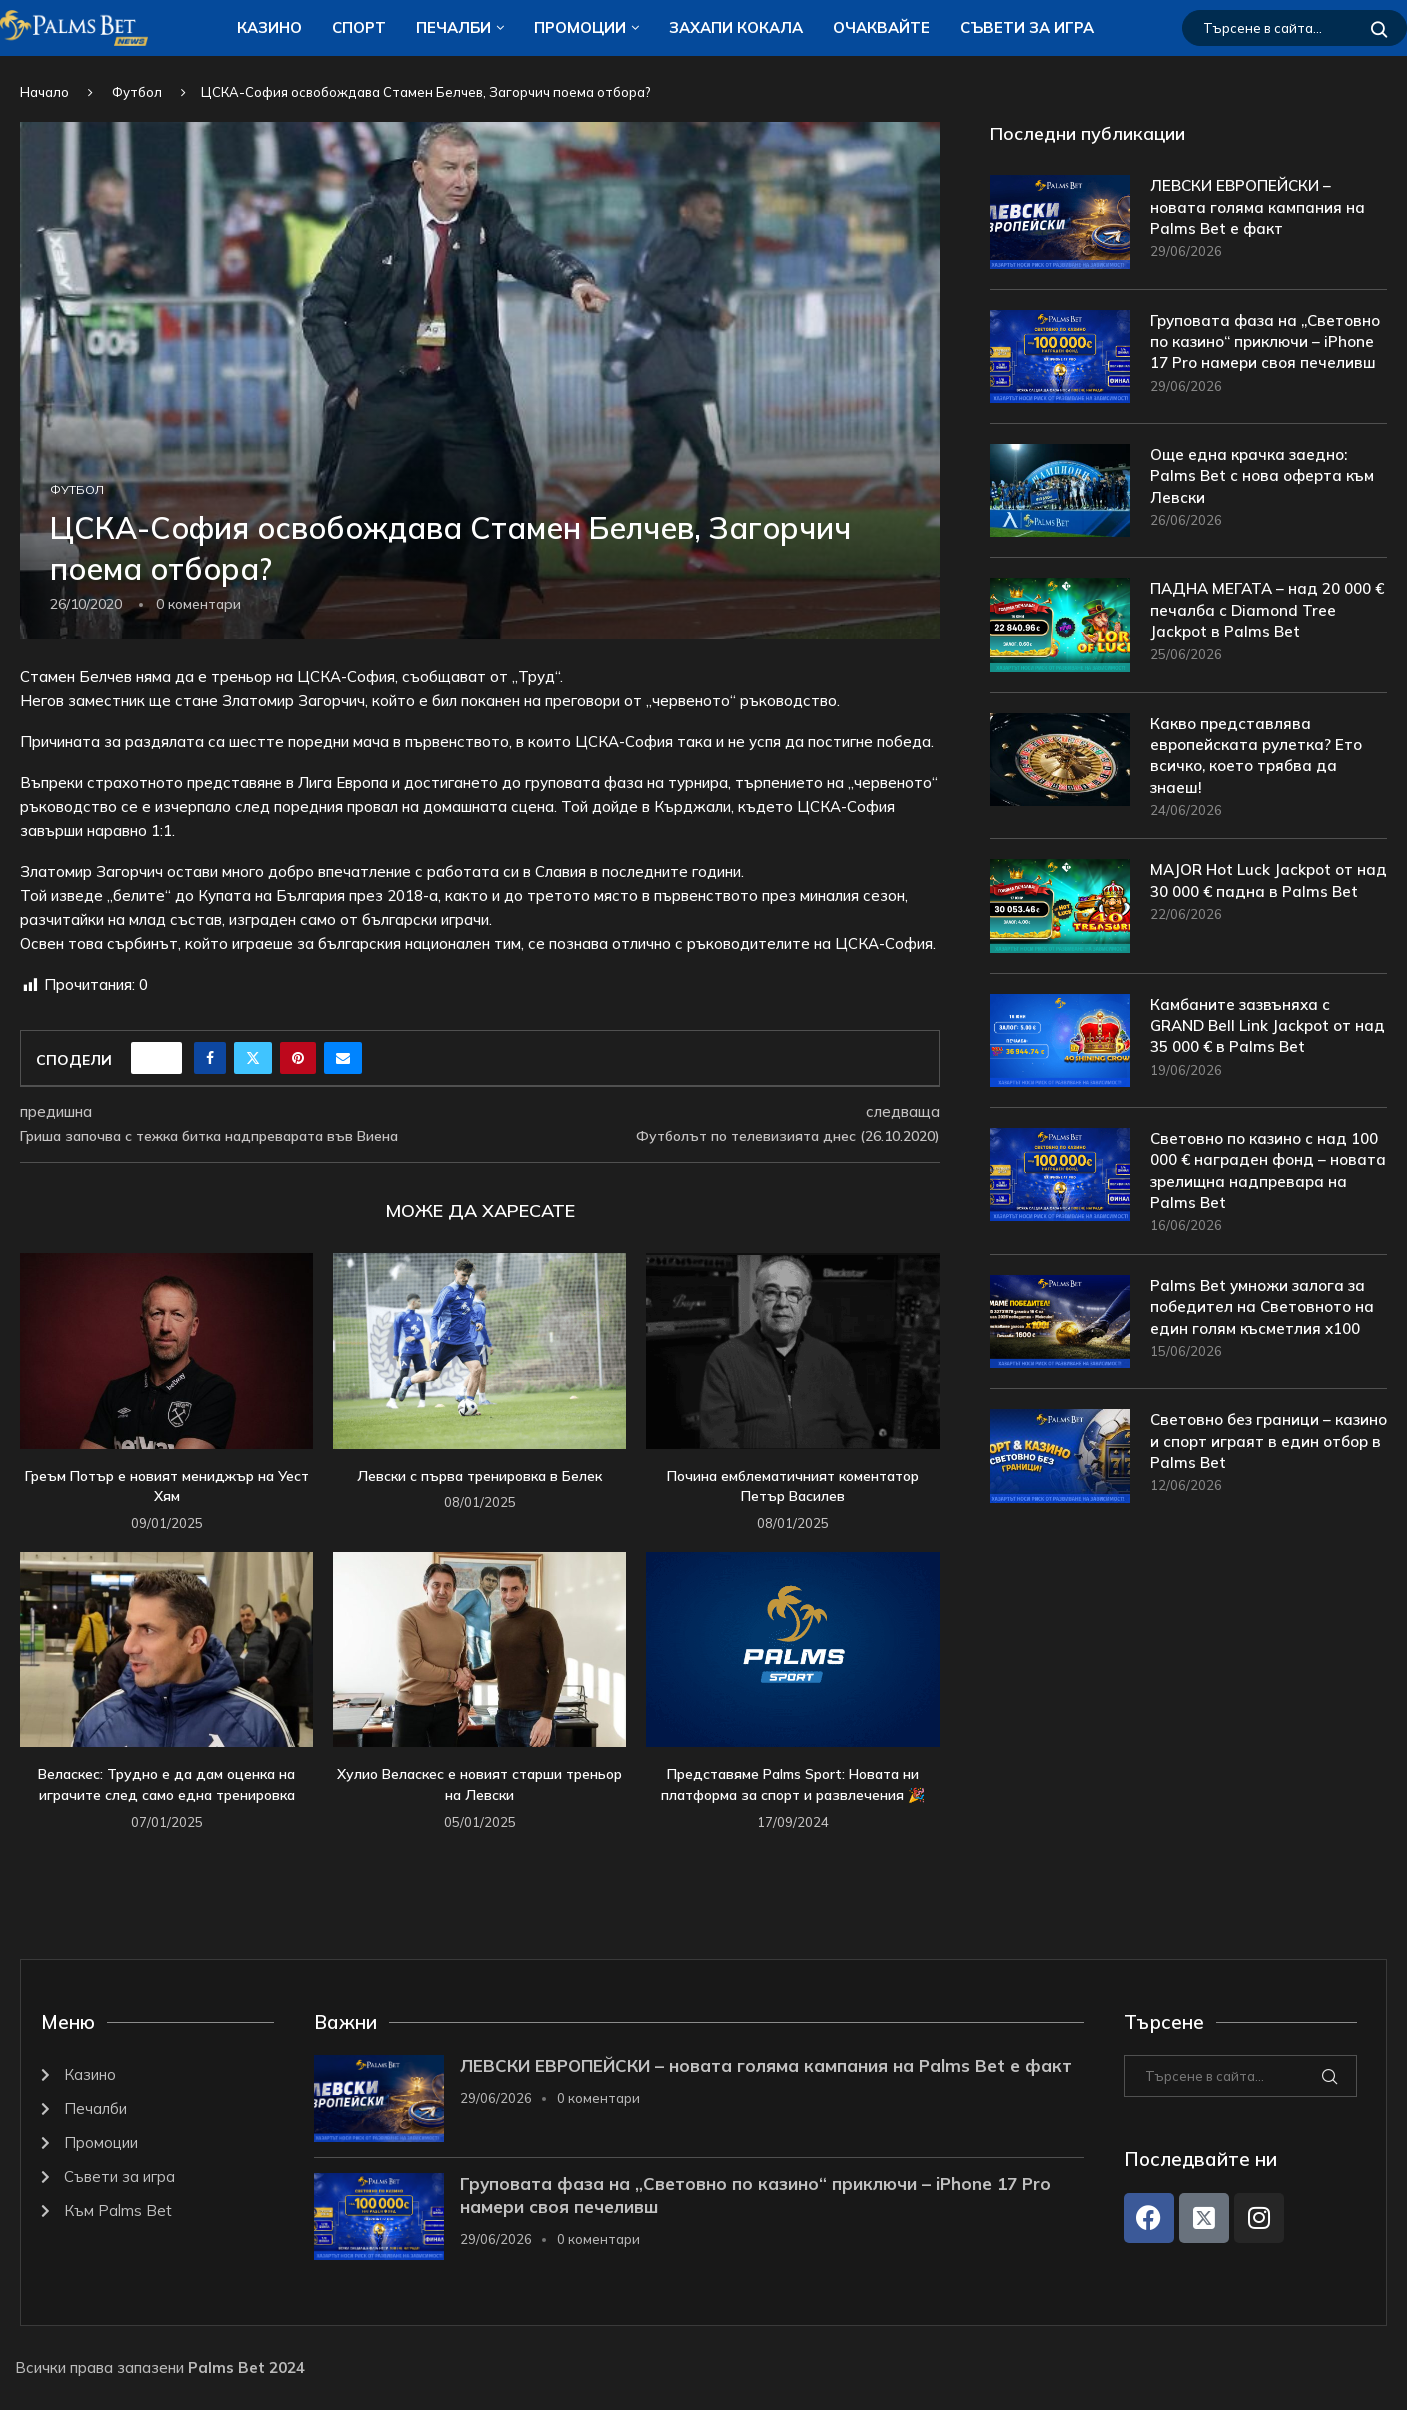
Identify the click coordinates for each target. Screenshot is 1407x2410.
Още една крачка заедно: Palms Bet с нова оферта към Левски (1265, 494)
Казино (269, 27)
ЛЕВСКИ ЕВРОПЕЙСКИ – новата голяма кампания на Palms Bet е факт (1260, 208)
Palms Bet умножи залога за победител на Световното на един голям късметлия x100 (1265, 1334)
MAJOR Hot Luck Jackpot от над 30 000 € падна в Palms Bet (1259, 914)
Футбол (137, 92)
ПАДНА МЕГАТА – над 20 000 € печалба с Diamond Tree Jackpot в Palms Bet (1266, 628)
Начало (44, 92)
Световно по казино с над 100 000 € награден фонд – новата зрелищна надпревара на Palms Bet (1258, 1193)
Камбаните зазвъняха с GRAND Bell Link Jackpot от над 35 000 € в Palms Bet (1254, 1048)
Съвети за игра (1027, 27)
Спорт (359, 27)
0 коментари (598, 2098)
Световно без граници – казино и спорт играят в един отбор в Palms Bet (1266, 1468)
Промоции (580, 27)
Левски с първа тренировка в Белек (479, 1476)
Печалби (453, 27)
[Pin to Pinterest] (298, 1058)
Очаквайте (881, 27)
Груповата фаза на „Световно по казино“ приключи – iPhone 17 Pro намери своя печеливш (1249, 354)
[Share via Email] (343, 1058)
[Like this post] (163, 1058)
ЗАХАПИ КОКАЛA (736, 27)
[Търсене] (1294, 28)
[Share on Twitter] (253, 1058)
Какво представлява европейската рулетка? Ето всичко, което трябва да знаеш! (1259, 774)
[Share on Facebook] (210, 1058)
